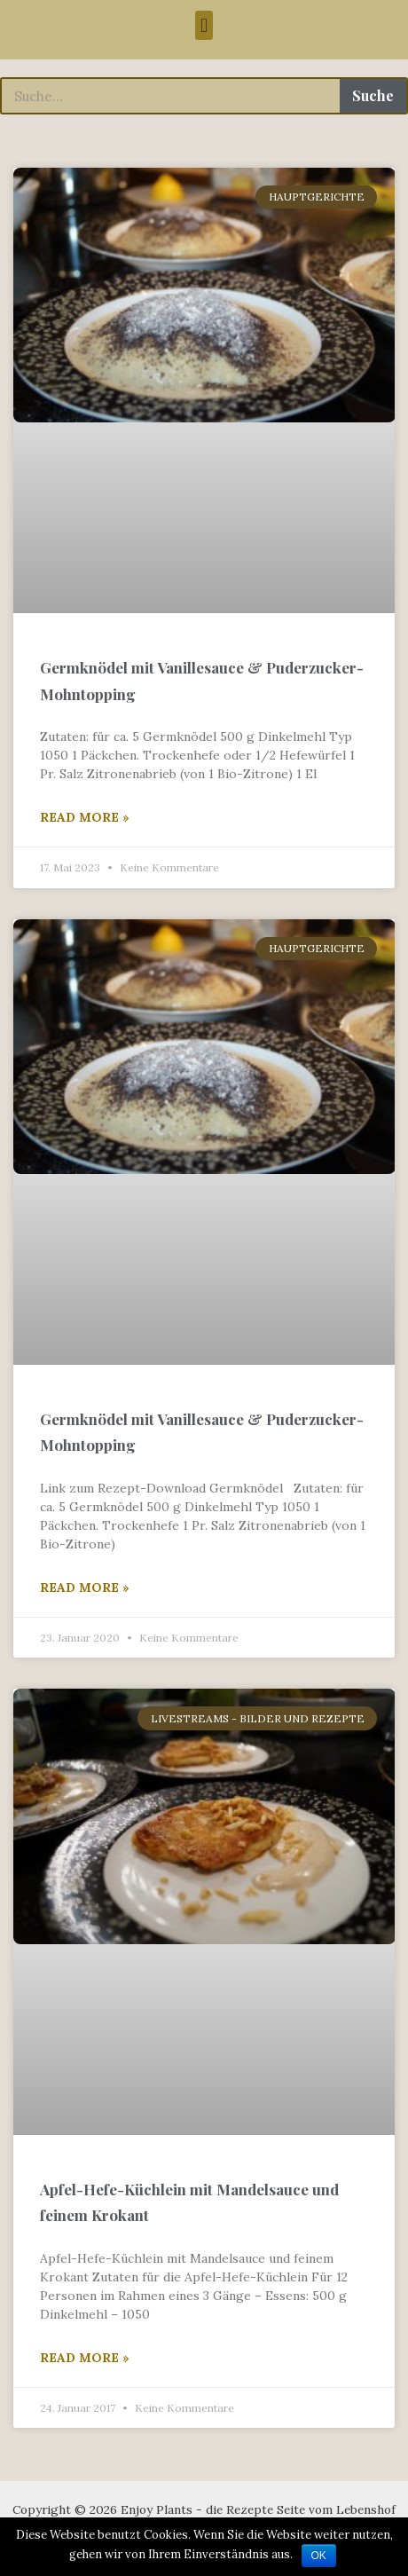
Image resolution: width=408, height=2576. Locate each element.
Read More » (84, 817)
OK (318, 2555)
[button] (203, 25)
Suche (373, 95)
